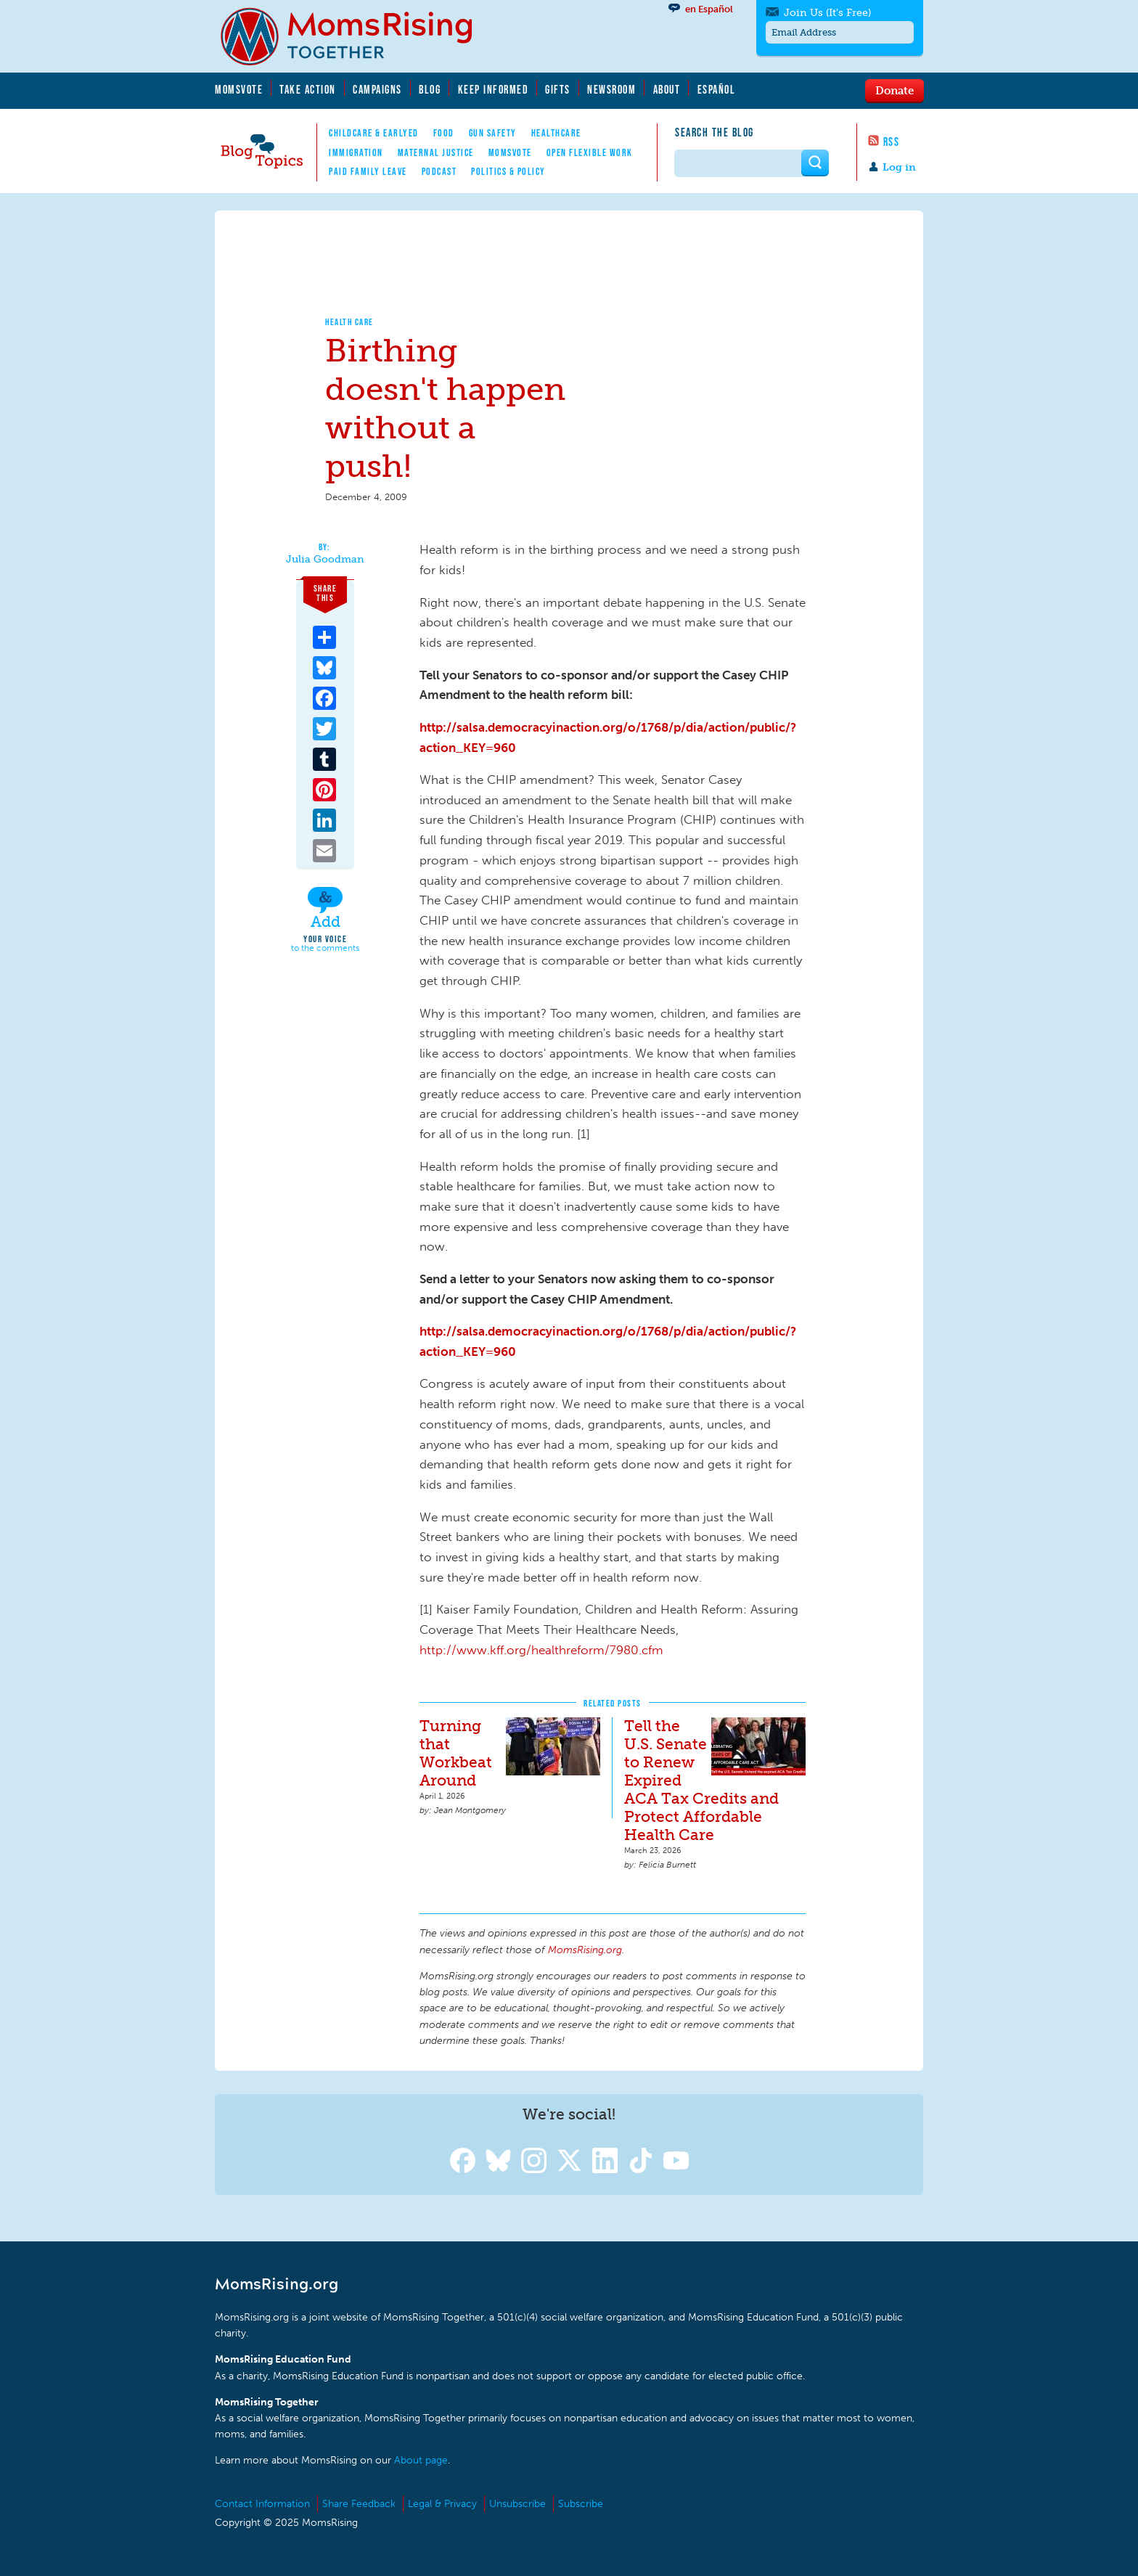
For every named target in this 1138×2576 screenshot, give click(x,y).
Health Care (349, 321)
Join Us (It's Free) (827, 13)
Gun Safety (493, 133)
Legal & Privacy (442, 2504)
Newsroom (611, 89)
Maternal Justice (436, 152)
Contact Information (262, 2504)
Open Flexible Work (590, 152)
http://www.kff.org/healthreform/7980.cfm (541, 1650)
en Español (709, 9)
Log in (899, 167)
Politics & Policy (508, 171)
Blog (430, 89)
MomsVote (239, 89)
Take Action (307, 89)
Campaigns (377, 89)
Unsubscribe (517, 2504)
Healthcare (556, 133)
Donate (894, 90)
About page (421, 2460)
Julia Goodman (325, 560)
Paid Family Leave (368, 171)
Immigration (356, 152)
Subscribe (580, 2504)
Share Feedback (359, 2504)
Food (443, 133)
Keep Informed (493, 89)
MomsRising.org (356, 36)
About (667, 89)
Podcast (439, 171)
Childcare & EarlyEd (374, 133)
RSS (891, 141)
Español (716, 89)
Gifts (557, 89)
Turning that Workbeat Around (455, 1753)
